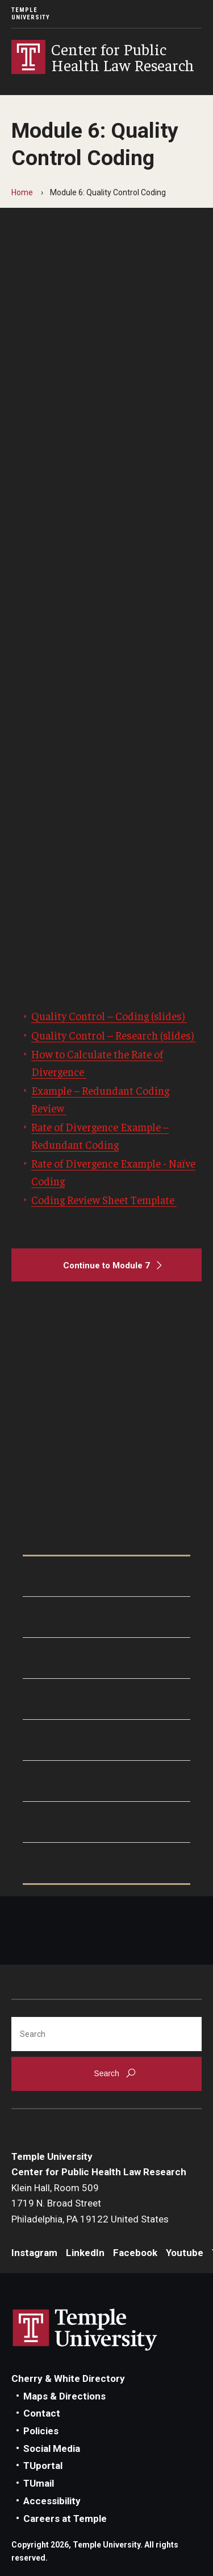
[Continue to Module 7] (106, 1264)
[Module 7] (106, 1822)
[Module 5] (106, 1740)
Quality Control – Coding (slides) (109, 1015)
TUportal (42, 2465)
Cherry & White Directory (68, 2378)
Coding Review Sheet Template (104, 1199)
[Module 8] (106, 1863)
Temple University (30, 13)
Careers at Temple (65, 2518)
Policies (41, 2431)
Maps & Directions (64, 2396)
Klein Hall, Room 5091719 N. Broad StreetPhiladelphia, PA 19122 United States (90, 2203)
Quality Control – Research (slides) (113, 1035)
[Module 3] (106, 1658)
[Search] (106, 2034)
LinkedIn (85, 2252)
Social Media (51, 2448)
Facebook (135, 2252)
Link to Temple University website (85, 2330)
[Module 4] (106, 1699)
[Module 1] (106, 1576)
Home (22, 192)
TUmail (38, 2483)
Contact (41, 2413)
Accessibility (52, 2501)
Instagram (34, 2252)
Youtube (184, 2252)
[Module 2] (106, 1617)
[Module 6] (106, 1781)
